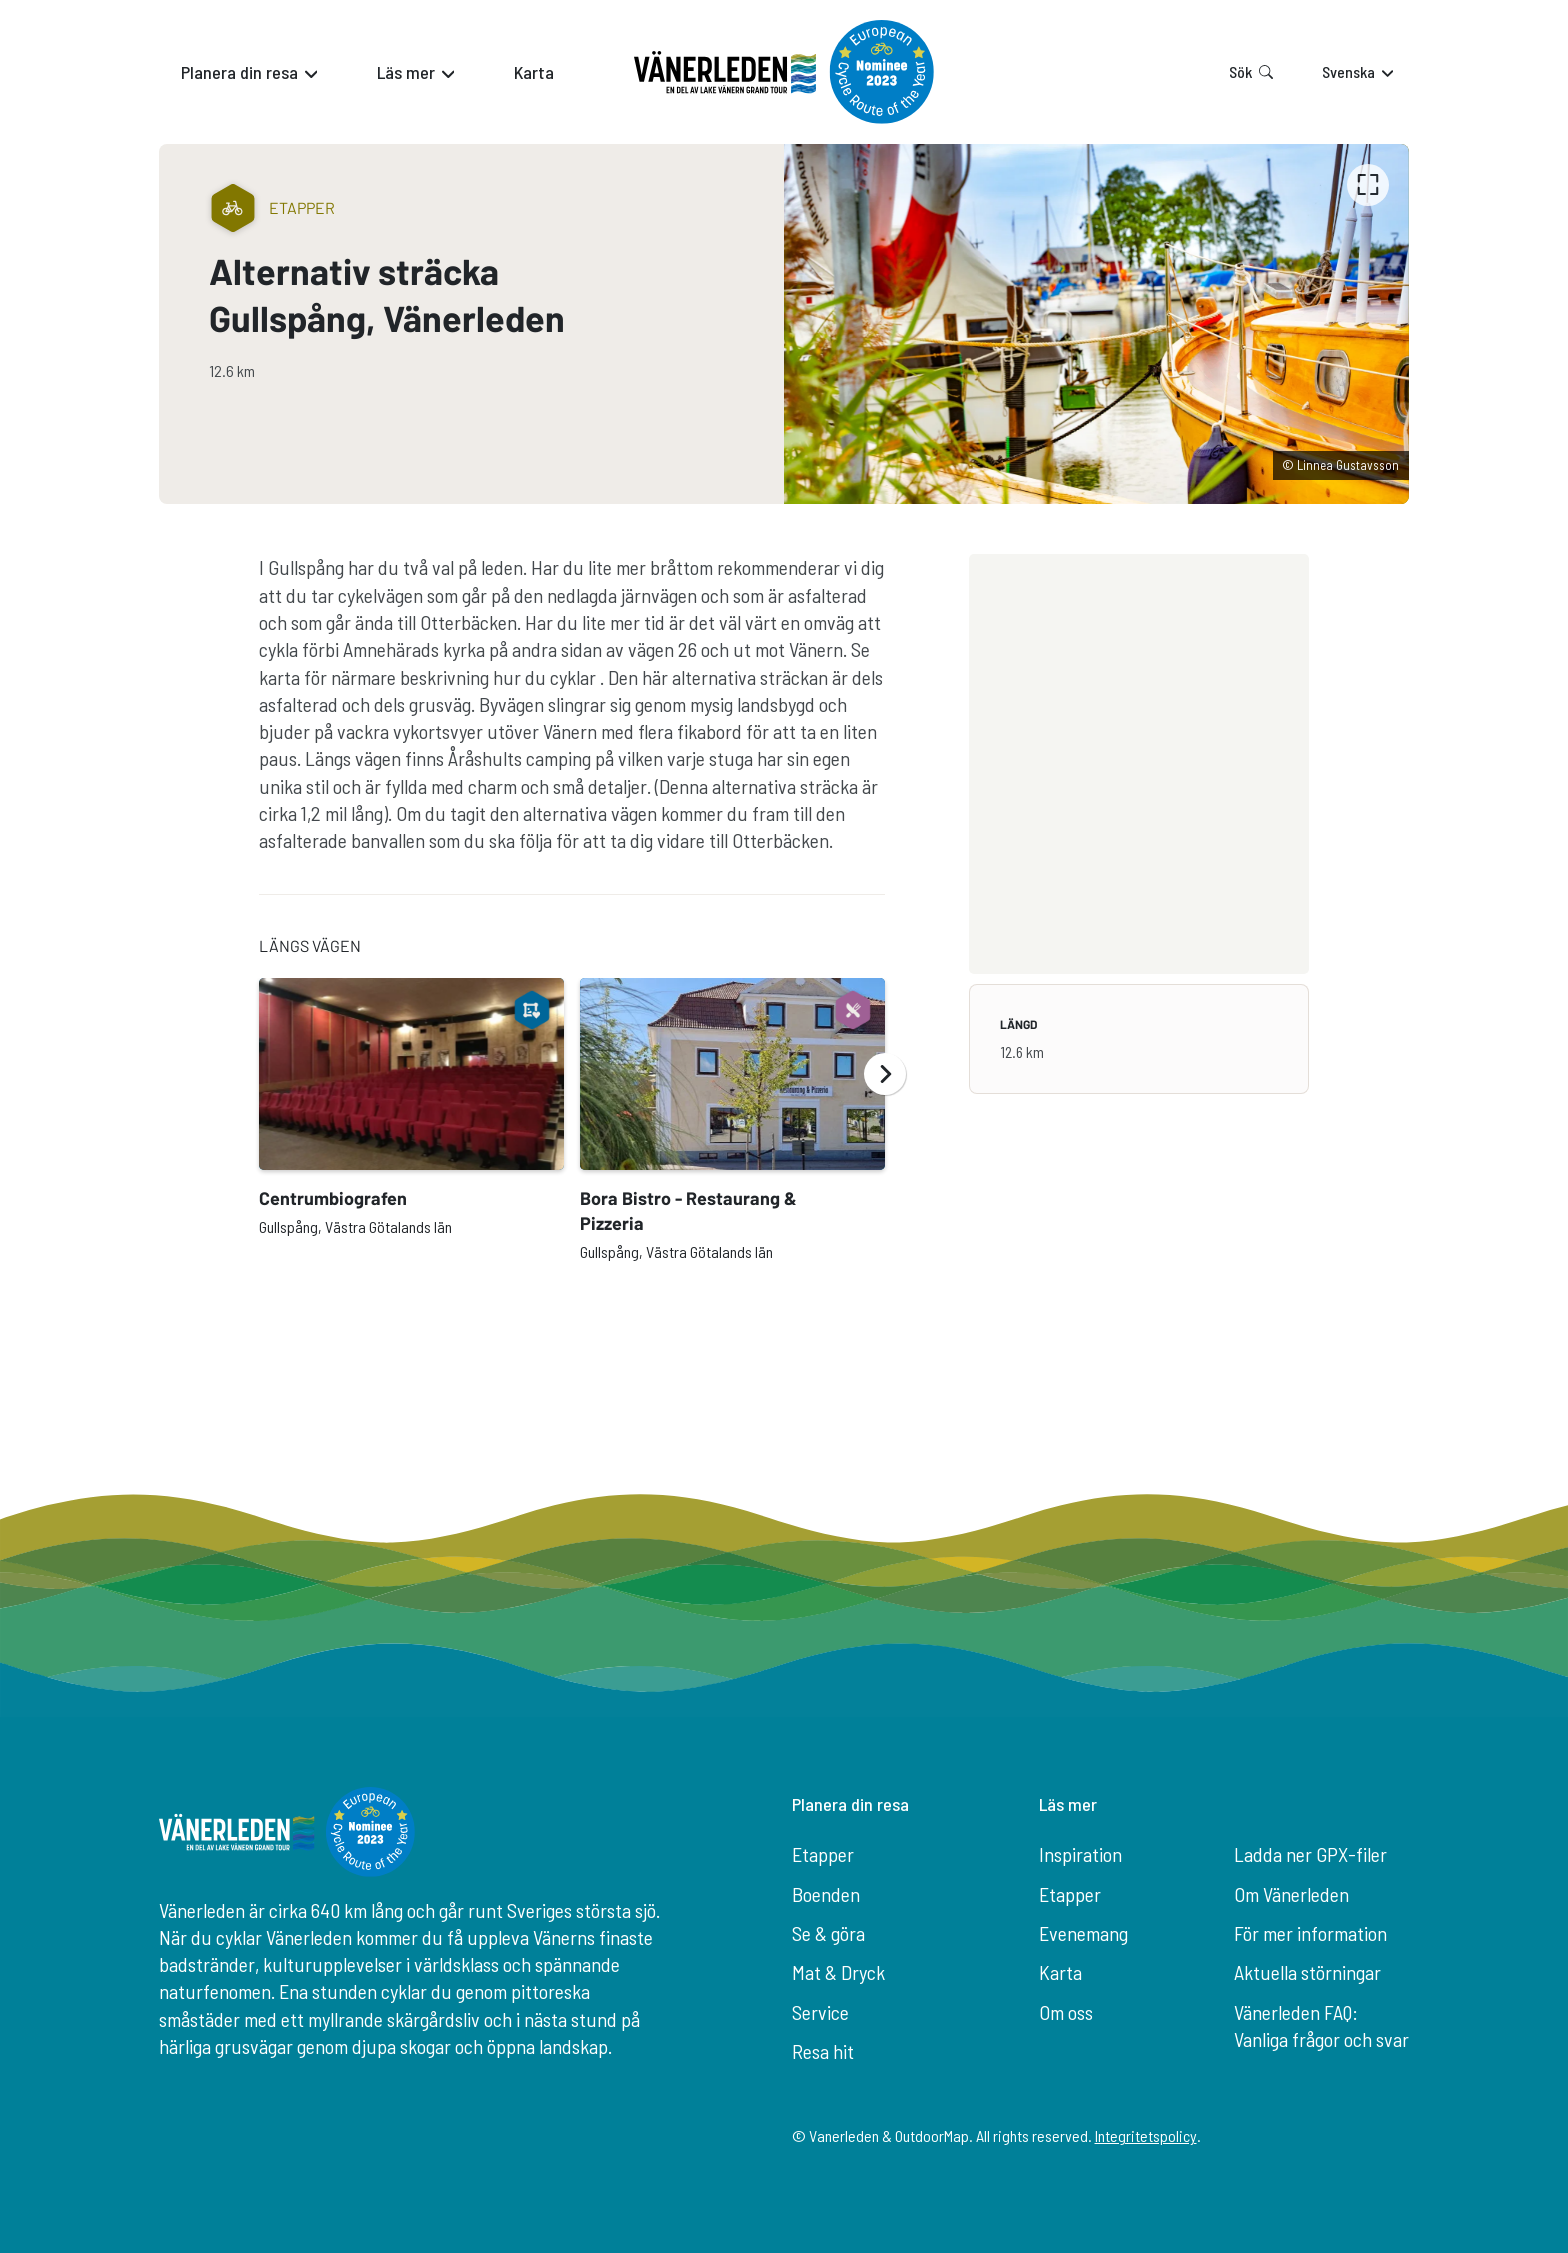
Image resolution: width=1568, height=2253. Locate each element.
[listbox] (1096, 324)
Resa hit (823, 2051)
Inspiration (1080, 1854)
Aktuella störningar (1307, 1972)
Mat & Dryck (838, 1972)
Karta (1060, 1972)
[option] (1096, 324)
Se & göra (828, 1933)
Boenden (826, 1894)
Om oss (1066, 2012)
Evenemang (1083, 1933)
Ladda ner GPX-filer (1310, 1854)
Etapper (823, 1854)
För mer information (1310, 1933)
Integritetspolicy (1146, 2135)
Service (820, 2012)
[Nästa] (885, 1074)
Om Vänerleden (1291, 1894)
